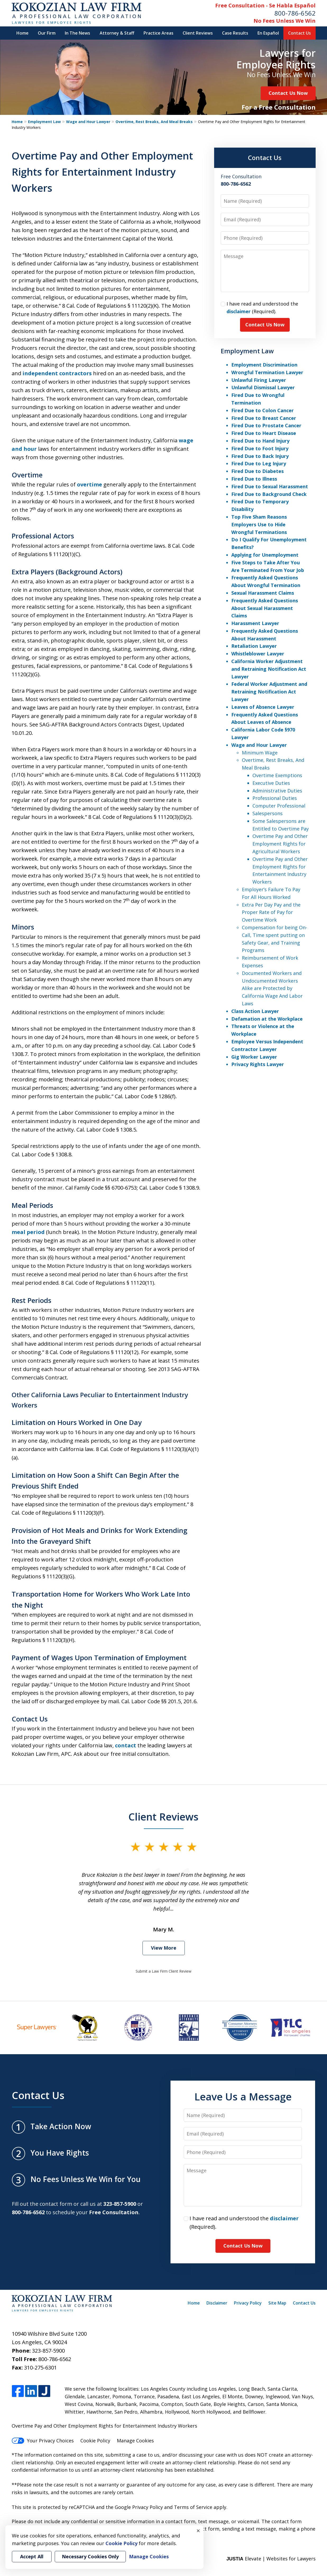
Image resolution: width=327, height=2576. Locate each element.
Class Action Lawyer (255, 1011)
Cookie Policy (95, 2440)
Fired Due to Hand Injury (260, 441)
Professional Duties (274, 798)
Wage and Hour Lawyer (88, 121)
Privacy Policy (248, 2303)
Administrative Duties (277, 790)
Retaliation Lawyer (254, 646)
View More (163, 1948)
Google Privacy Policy (139, 2507)
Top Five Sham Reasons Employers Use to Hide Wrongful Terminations (259, 524)
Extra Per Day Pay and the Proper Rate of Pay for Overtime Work (271, 912)
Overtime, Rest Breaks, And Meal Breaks (154, 121)
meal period (28, 1232)
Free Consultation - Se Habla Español (265, 5)
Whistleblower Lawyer (257, 653)
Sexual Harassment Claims (262, 593)
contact (125, 1745)
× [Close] (198, 2530)
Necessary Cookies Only (90, 2556)
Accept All (31, 2556)
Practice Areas (158, 33)
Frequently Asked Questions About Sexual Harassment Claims (264, 608)
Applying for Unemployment (264, 555)
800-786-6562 (295, 13)
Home (22, 33)
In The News (77, 33)
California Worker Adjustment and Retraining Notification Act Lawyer (268, 669)
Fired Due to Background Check (269, 494)
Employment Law (44, 121)
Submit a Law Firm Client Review (163, 1971)
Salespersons (267, 813)
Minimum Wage (260, 752)
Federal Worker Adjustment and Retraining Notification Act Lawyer (269, 691)
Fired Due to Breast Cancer (263, 418)
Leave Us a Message (243, 2096)
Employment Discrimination (264, 365)
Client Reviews (198, 33)
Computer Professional (278, 806)
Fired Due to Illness (254, 479)
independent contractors (57, 373)
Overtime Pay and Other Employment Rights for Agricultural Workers (280, 844)
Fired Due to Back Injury (260, 456)
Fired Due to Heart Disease (263, 433)
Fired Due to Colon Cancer (262, 410)
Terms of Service (193, 2507)
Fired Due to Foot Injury (259, 448)
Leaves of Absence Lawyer (262, 707)
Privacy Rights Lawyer (257, 1064)
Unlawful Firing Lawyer (258, 380)
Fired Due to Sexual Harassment (269, 486)
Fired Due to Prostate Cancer (266, 425)
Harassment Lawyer (255, 623)
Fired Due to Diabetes (257, 471)
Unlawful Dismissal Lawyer (263, 387)
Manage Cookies (135, 2440)
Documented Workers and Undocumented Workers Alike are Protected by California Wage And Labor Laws (272, 988)
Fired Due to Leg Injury (258, 463)
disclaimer (239, 311)
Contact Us (299, 33)
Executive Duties (271, 783)
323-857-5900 (48, 2350)
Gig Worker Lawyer (254, 1057)
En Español (268, 33)
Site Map (277, 2303)
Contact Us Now (288, 93)
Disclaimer (216, 2303)
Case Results (235, 33)
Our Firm (47, 33)
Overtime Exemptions (277, 775)
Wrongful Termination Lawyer (267, 372)
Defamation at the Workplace (267, 1019)
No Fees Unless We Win (285, 20)
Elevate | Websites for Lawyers (270, 2558)
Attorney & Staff (117, 33)
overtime (89, 484)
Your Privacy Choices (43, 2440)
